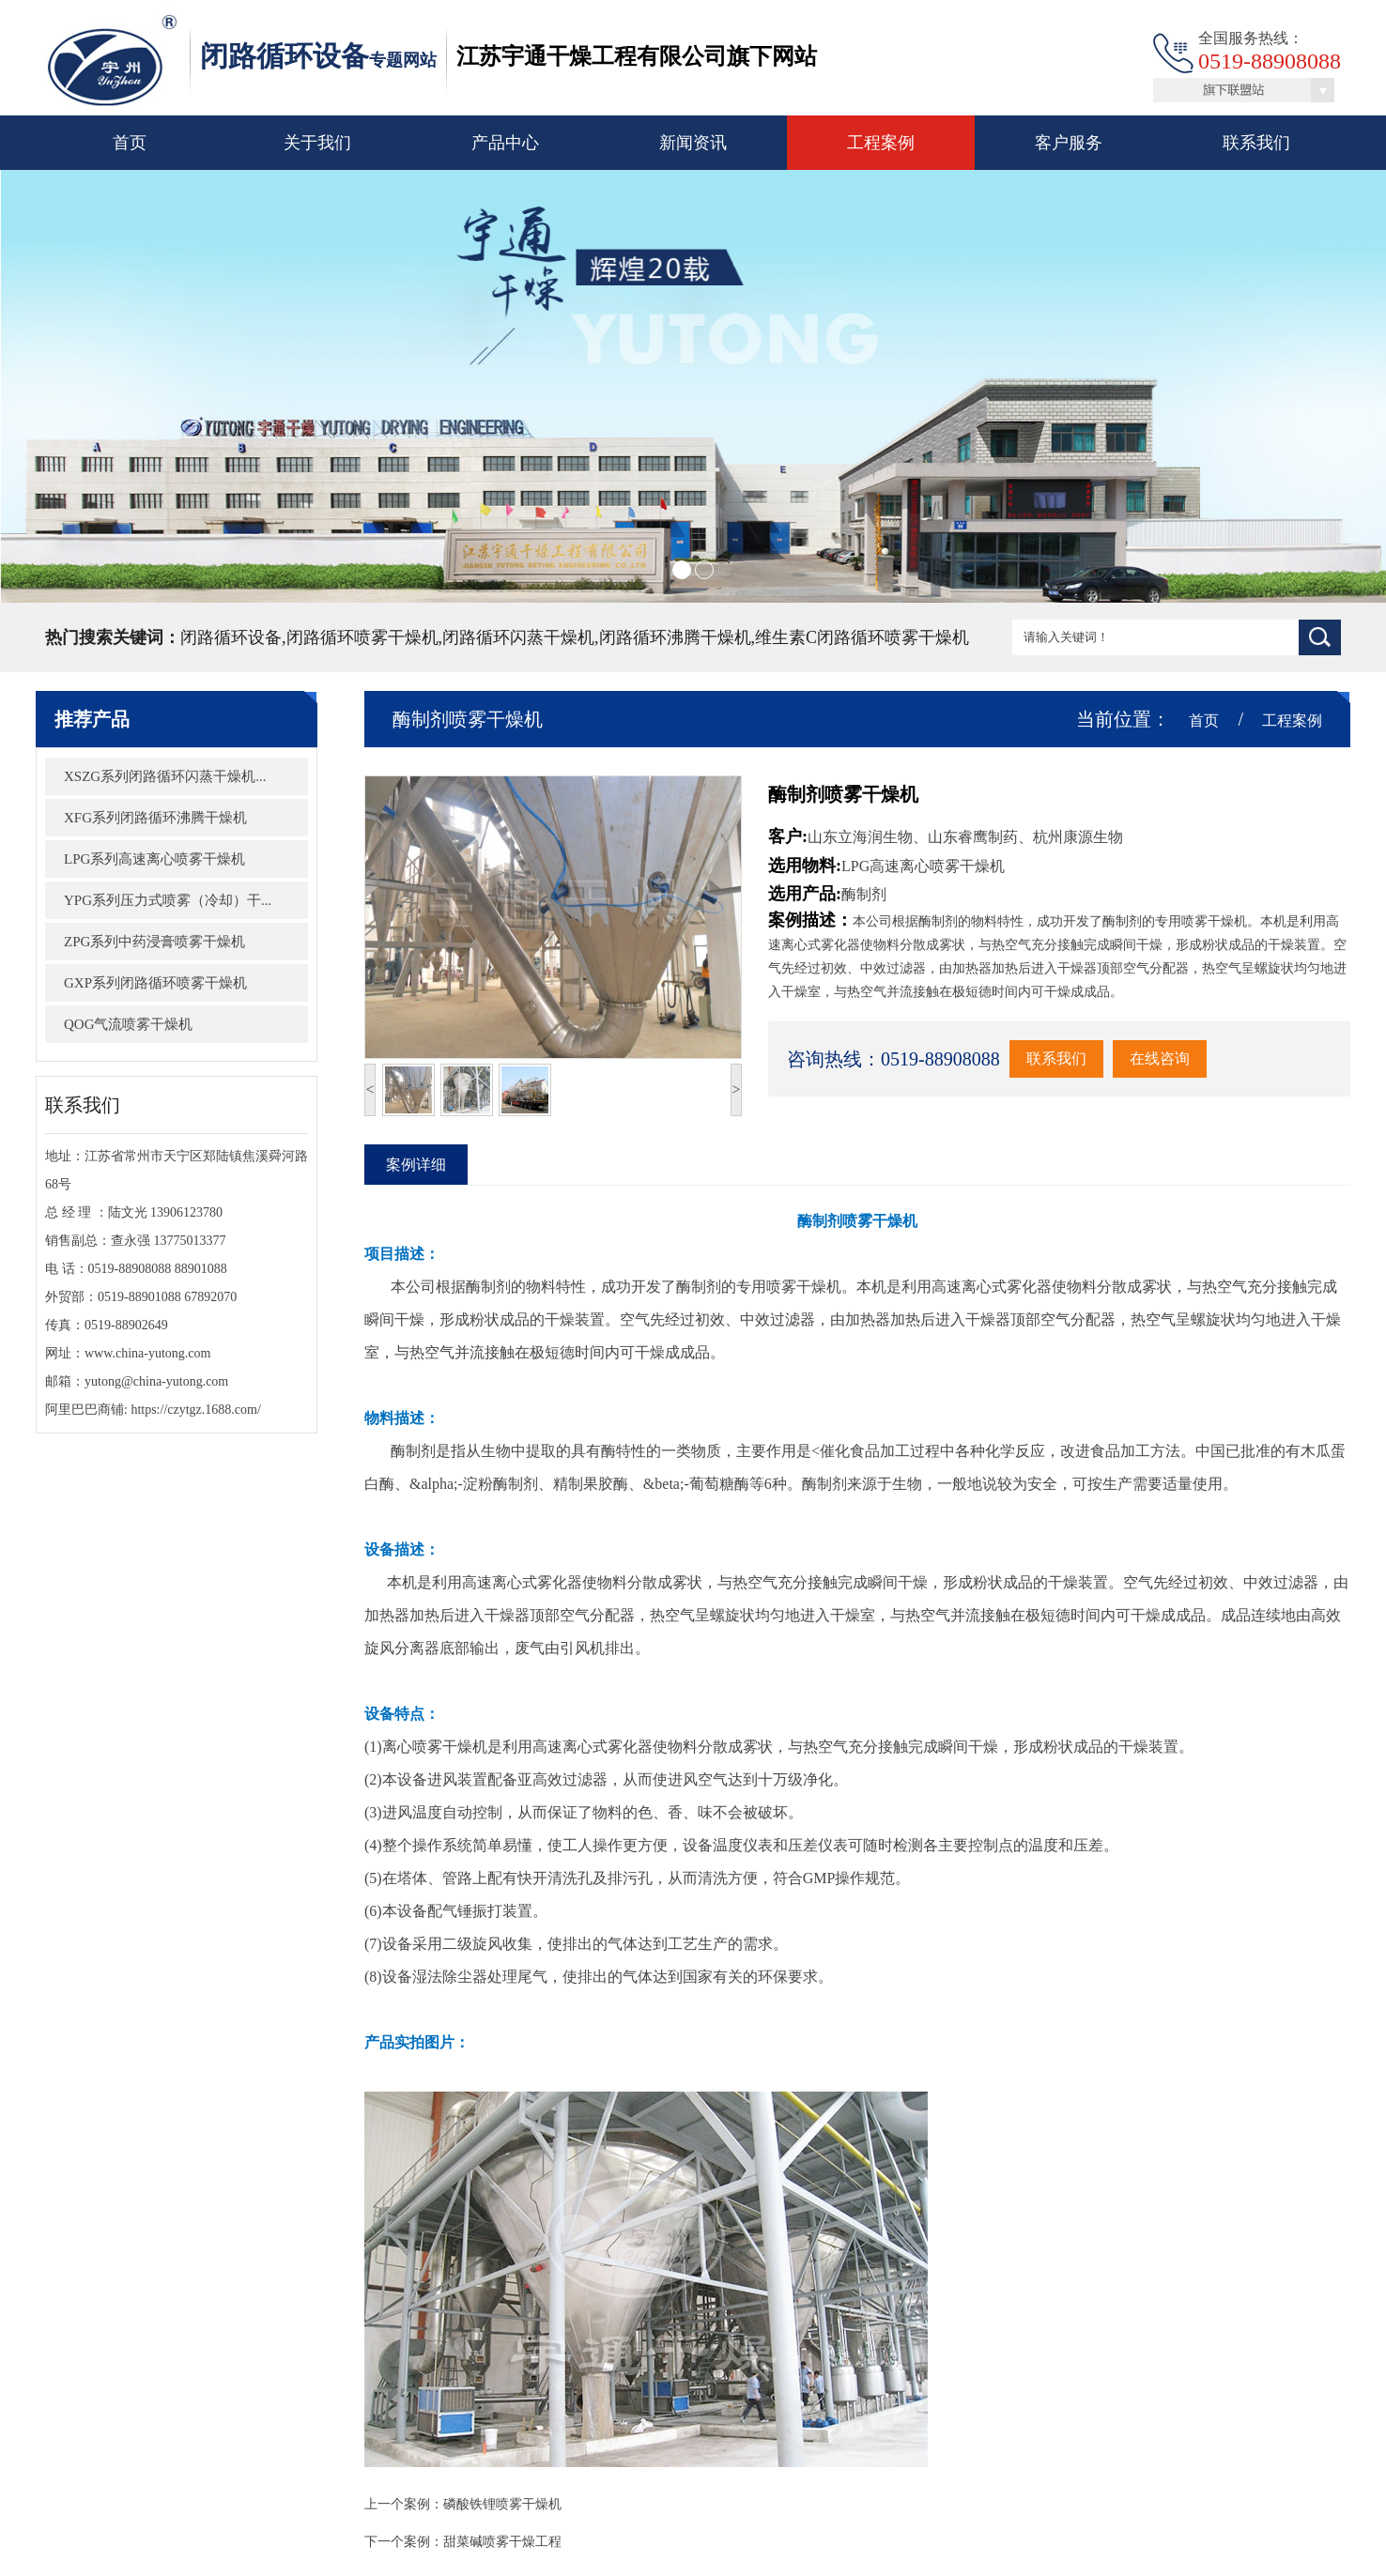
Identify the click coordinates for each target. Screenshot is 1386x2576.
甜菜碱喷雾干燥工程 (529, 2542)
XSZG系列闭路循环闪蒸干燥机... (138, 776)
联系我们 (1256, 142)
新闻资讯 (693, 142)
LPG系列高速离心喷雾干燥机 (128, 858)
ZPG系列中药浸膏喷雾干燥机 (128, 941)
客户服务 (1068, 142)
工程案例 (881, 142)
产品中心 (505, 142)
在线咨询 (1186, 1058)
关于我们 (317, 142)
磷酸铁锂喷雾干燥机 (529, 2504)
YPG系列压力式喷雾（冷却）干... (141, 900)
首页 (129, 142)
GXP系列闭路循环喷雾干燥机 (129, 982)
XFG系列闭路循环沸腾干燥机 (129, 817)
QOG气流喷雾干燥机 (102, 1024)
